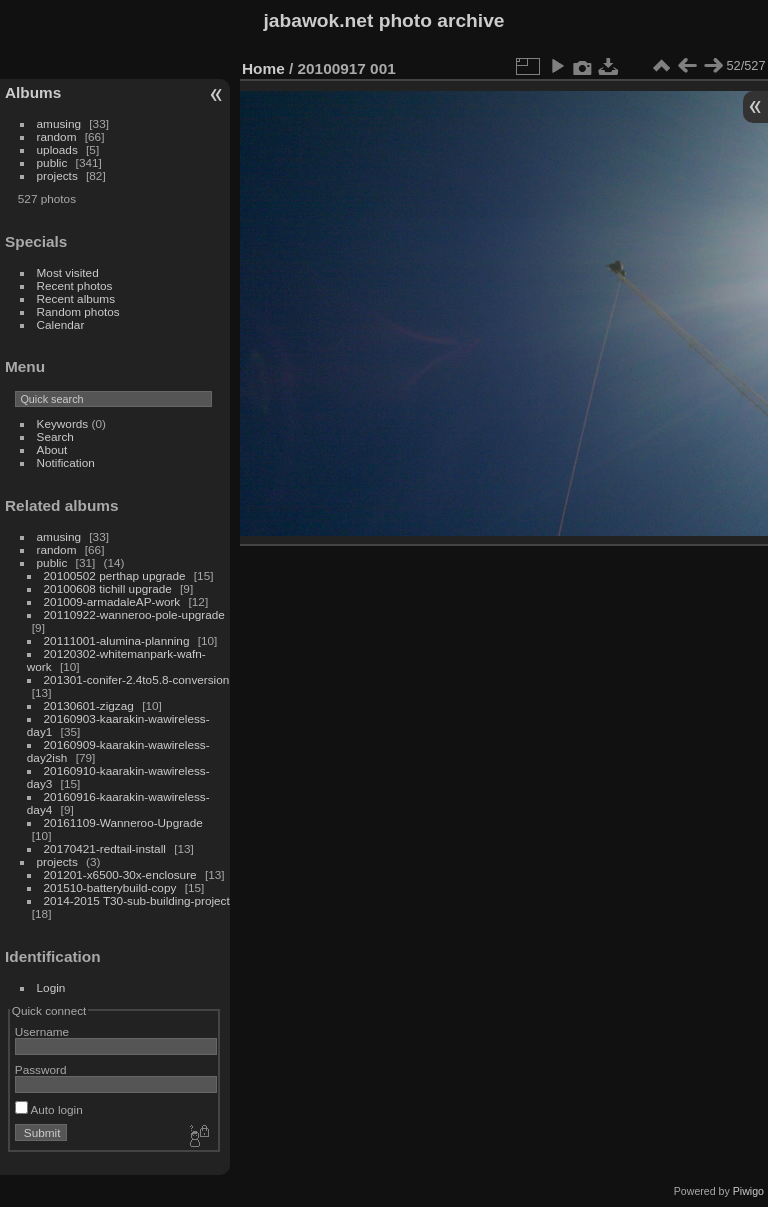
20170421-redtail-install (105, 848)
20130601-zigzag (89, 705)
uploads (57, 149)
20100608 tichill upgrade (108, 588)
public (52, 162)
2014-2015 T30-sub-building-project (137, 900)
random (57, 136)
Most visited (68, 272)
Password (41, 1069)
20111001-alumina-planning (117, 640)
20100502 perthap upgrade (115, 575)
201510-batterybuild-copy (110, 887)
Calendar (61, 324)
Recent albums (76, 298)
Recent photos (75, 285)
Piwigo (748, 1191)
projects (57, 175)
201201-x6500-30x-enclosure (120, 874)
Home (263, 68)
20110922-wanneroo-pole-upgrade (134, 614)
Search (55, 436)
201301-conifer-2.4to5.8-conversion (137, 679)
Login (51, 987)
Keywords (63, 423)
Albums (33, 92)
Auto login (49, 1109)
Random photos (78, 311)
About (52, 449)
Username (42, 1031)
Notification (66, 462)
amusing (59, 123)
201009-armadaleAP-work (112, 601)
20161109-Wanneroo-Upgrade (123, 822)
